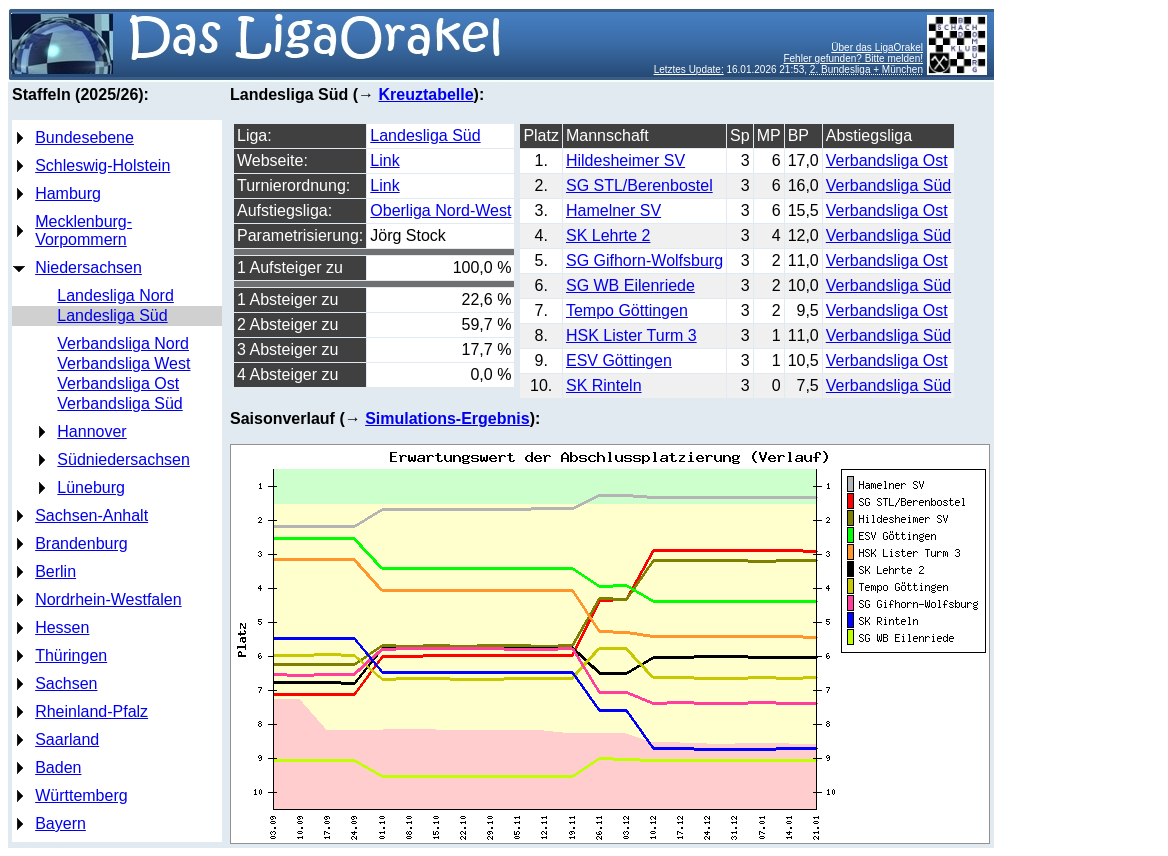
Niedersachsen (88, 267)
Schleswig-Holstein (102, 165)
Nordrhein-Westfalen (108, 599)
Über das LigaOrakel (877, 47)
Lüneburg (91, 487)
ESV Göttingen (619, 360)
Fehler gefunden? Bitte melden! (853, 58)
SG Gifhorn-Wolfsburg (644, 260)
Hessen (62, 627)
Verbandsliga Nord (123, 343)
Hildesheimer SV (625, 160)
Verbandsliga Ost (118, 383)
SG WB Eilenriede (630, 285)
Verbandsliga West (123, 363)
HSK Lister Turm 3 (631, 335)
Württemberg (81, 795)
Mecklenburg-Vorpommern (83, 230)
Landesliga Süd (112, 315)
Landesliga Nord (115, 295)
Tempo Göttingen (627, 310)
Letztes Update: (689, 69)
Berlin (55, 571)
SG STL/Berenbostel (639, 185)
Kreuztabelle (425, 94)
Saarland (67, 739)
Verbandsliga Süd (119, 403)
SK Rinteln (604, 385)
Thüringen (71, 655)
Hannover (91, 431)
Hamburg (68, 193)
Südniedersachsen (123, 459)
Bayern (60, 823)
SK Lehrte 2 (608, 235)
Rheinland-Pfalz (91, 711)
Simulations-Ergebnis (447, 418)
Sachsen (66, 683)
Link (384, 160)
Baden (58, 767)
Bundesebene (84, 137)
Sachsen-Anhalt (91, 515)
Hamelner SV (613, 210)
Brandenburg (81, 543)
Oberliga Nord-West (440, 210)
